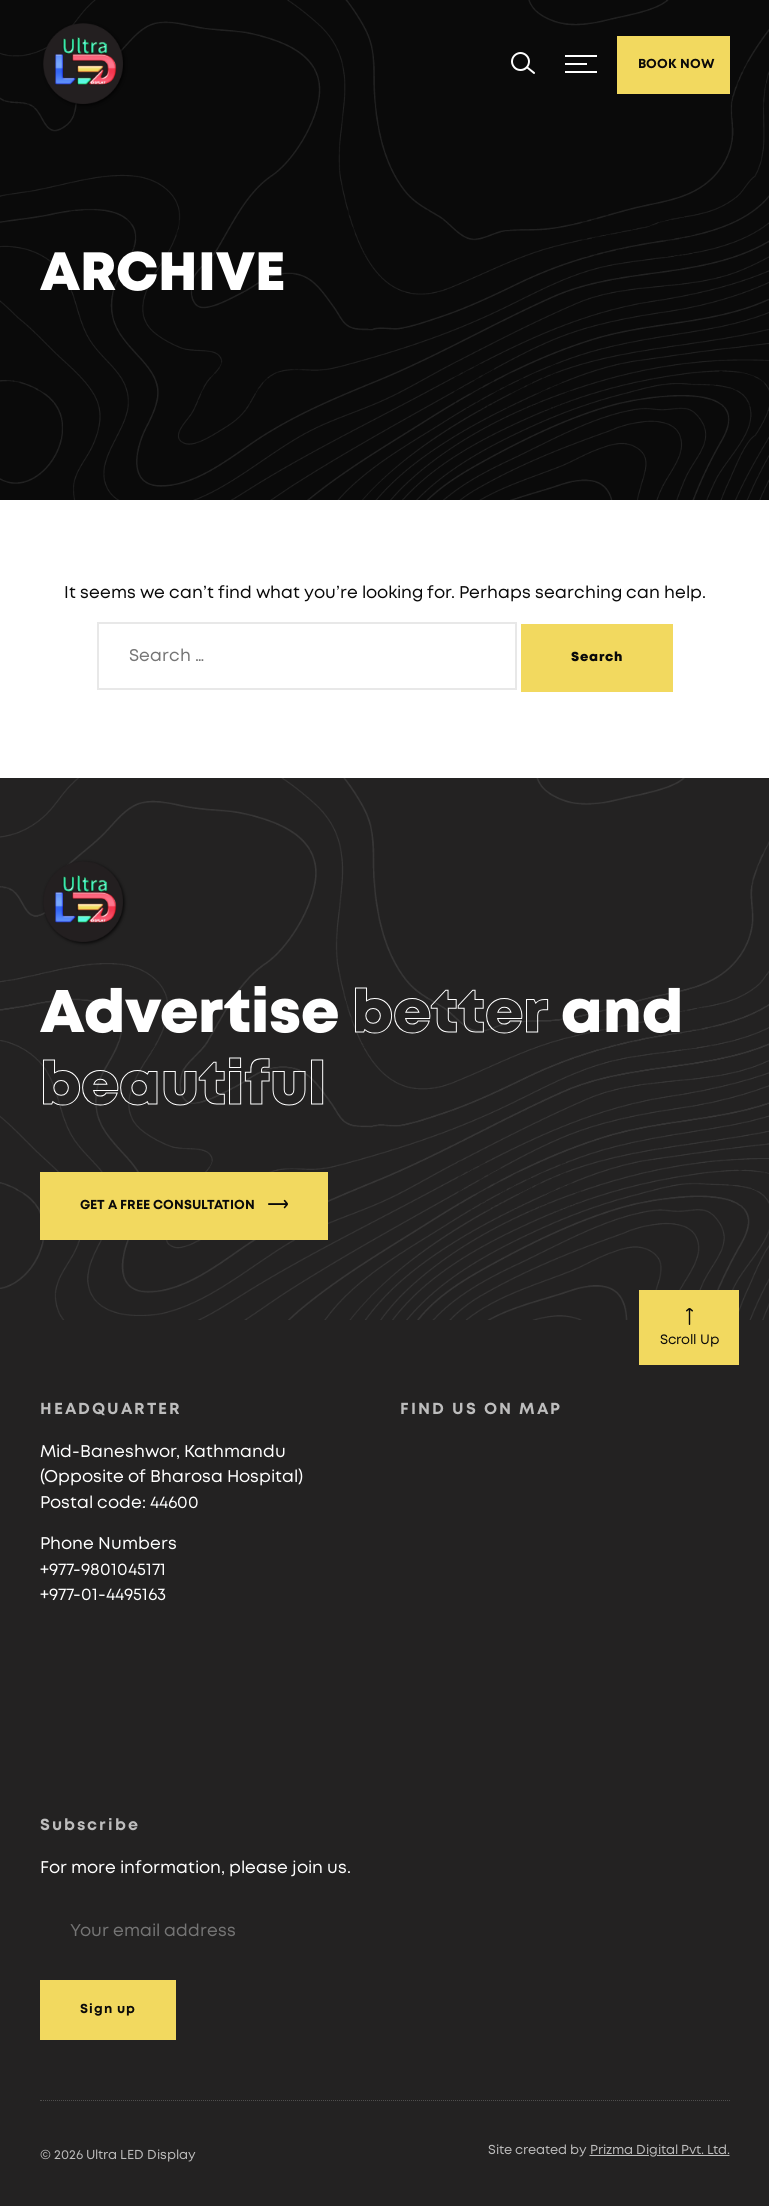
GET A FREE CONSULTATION (184, 1204)
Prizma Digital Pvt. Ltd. (660, 2150)
